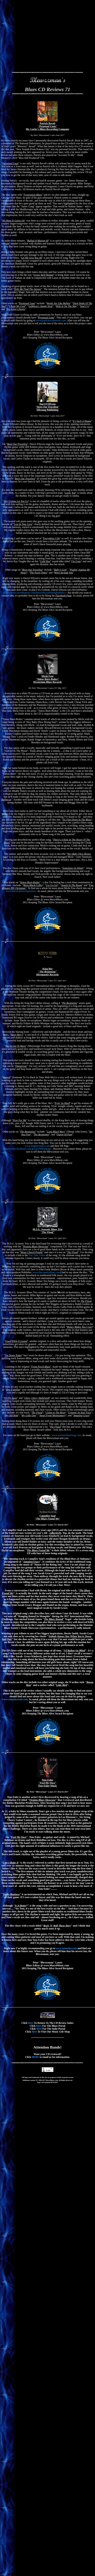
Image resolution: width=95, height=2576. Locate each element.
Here (30, 2023)
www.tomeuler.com (66, 1948)
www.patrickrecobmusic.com (51, 320)
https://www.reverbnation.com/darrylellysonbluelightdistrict (35, 592)
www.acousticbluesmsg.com (66, 1435)
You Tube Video (36, 1255)
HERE (35, 2057)
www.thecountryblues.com (46, 1272)
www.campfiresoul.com (15, 1699)
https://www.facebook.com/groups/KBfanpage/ (27, 1148)
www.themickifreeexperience (21, 891)
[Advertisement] (33, 34)
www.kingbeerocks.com (37, 1145)
